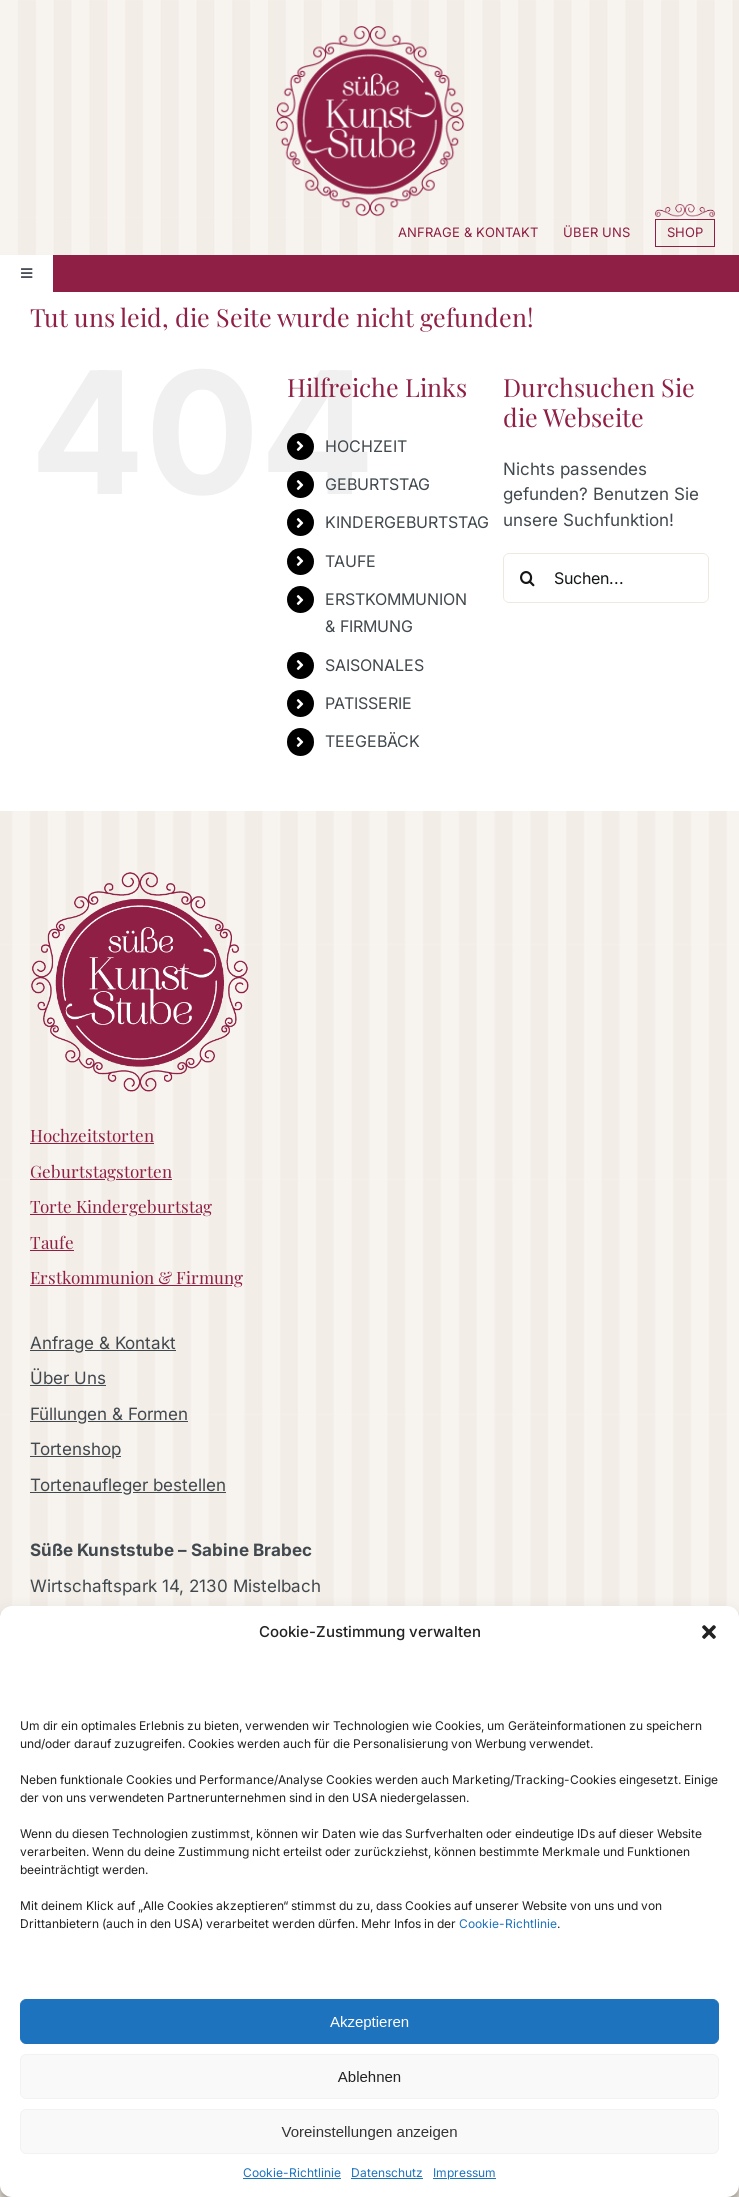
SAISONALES (374, 665)
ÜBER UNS (596, 232)
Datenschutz (387, 2172)
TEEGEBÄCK (372, 741)
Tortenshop (75, 1449)
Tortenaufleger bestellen (128, 1485)
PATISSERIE (368, 703)
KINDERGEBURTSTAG (407, 522)
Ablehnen (369, 2076)
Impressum (464, 2172)
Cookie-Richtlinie (508, 1923)
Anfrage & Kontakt (103, 1343)
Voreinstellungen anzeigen (370, 2131)
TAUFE (350, 561)
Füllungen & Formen (109, 1414)
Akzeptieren (369, 2021)
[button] (709, 1632)
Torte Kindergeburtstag (121, 1206)
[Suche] (528, 578)
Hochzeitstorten (92, 1135)
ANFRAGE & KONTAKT (468, 232)
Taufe (52, 1242)
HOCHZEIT (366, 446)
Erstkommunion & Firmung (136, 1277)
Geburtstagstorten (101, 1171)
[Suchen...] (606, 578)
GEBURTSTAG (377, 484)
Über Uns (68, 1378)
